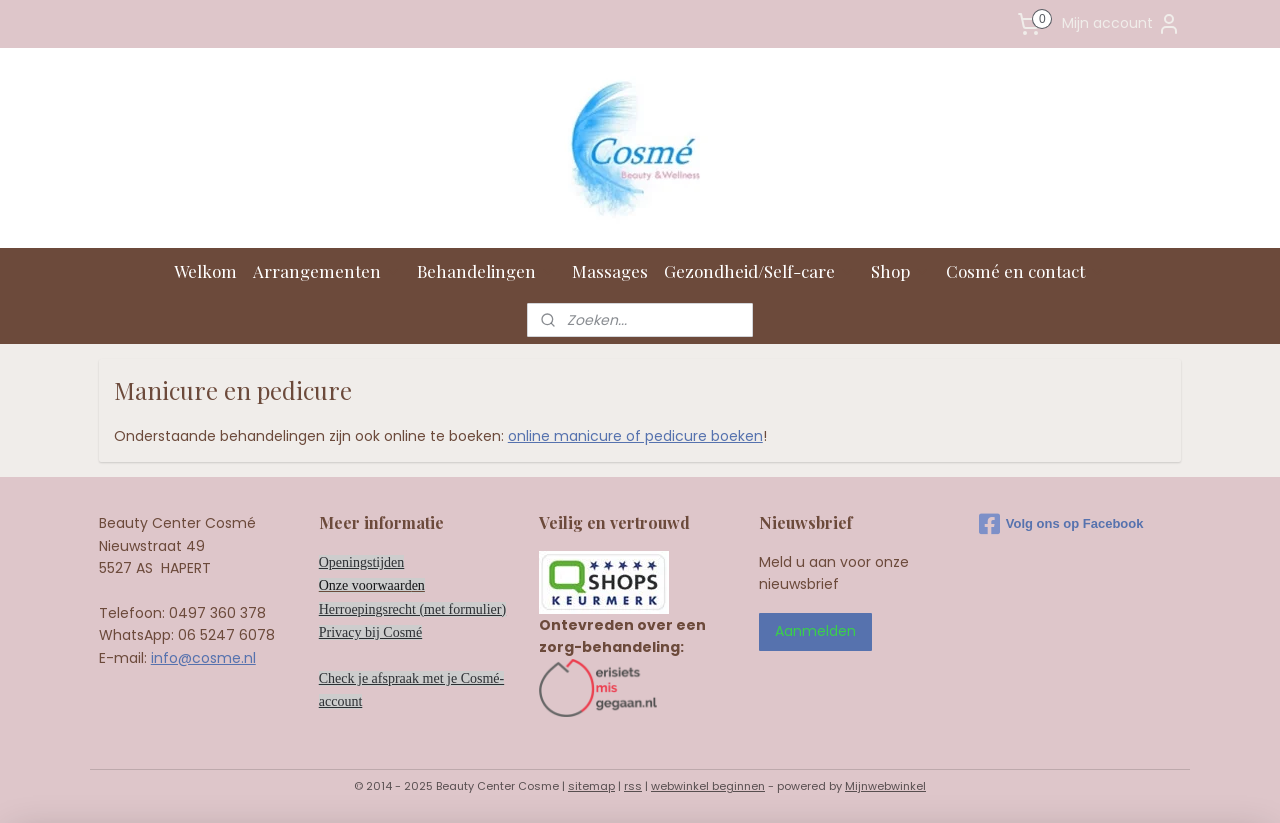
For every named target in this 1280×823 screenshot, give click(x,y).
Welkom (205, 271)
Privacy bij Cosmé (370, 632)
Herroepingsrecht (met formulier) (412, 609)
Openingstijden (362, 562)
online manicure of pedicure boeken (635, 436)
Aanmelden (815, 631)
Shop (900, 271)
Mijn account (1121, 24)
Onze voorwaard (365, 585)
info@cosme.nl (203, 658)
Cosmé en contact (1025, 271)
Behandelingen (486, 271)
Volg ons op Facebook (1061, 524)
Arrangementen (327, 271)
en (418, 585)
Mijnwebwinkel (885, 786)
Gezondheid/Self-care (759, 271)
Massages (610, 271)
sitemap (591, 786)
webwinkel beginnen (708, 786)
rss (633, 786)
